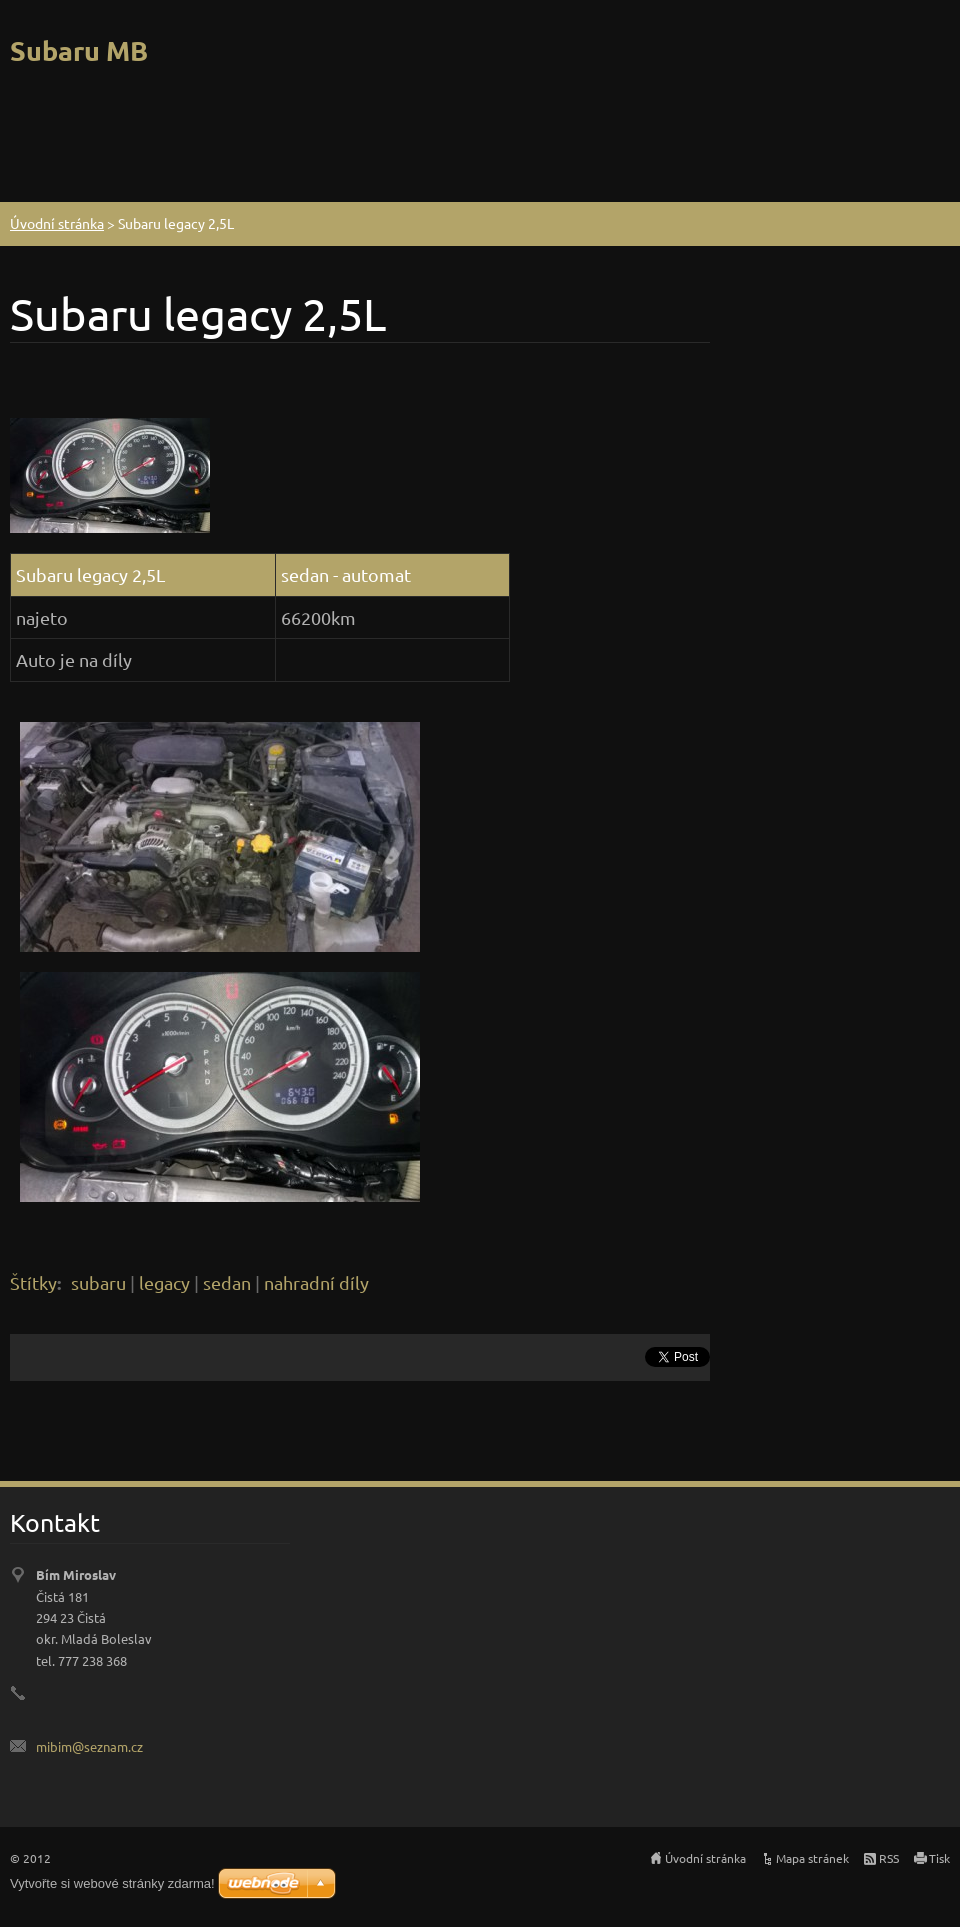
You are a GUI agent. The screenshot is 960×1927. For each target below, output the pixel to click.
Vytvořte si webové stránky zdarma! (112, 1883)
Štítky (33, 1282)
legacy (164, 1282)
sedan (227, 1282)
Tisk (939, 1858)
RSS (889, 1858)
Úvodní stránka (57, 223)
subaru (98, 1282)
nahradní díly (316, 1282)
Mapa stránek (812, 1858)
